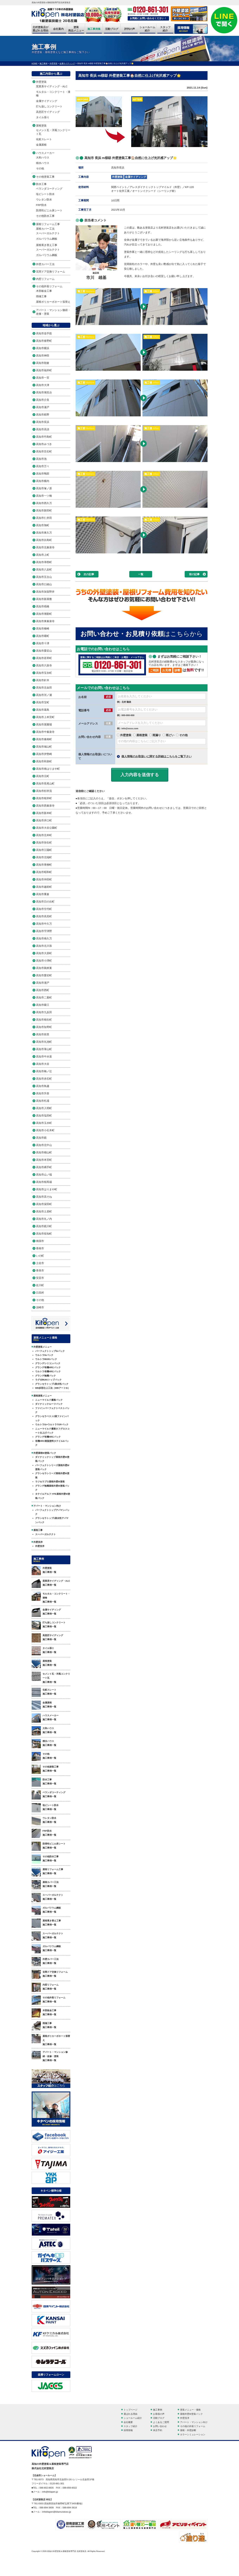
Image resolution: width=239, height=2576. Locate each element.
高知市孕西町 (44, 562)
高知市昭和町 (44, 871)
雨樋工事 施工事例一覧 (44, 2025)
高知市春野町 (44, 340)
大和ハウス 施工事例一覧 (44, 1730)
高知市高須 (42, 429)
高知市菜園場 (44, 724)
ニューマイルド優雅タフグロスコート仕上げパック (52, 1430)
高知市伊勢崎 (44, 753)
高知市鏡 (41, 1137)
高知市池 (41, 458)
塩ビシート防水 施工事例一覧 (45, 1807)
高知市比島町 (44, 539)
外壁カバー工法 (45, 264)
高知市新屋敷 (44, 598)
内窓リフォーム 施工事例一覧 (45, 1987)
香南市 (40, 1248)
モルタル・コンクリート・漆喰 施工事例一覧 (51, 1597)
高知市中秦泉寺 (45, 731)
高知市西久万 (44, 503)
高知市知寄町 (44, 1026)
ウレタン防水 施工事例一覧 (44, 1820)
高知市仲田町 (44, 879)
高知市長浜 (42, 421)
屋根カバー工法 (45, 228)
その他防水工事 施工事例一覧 (45, 1859)
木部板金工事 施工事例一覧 (44, 2013)
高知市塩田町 (44, 1115)
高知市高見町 (44, 916)
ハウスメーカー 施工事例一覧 (45, 1718)
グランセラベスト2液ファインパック (51, 1418)
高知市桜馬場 (44, 1181)
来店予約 (157, 2430)
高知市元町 (42, 776)
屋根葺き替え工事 (46, 244)
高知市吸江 (42, 1004)
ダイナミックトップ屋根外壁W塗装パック (52, 1459)
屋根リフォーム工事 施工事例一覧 (47, 1871)
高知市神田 (42, 355)
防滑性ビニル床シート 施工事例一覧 (48, 1846)
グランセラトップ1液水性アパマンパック (51, 1520)
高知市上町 (42, 554)
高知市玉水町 (44, 1122)
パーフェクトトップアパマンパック (52, 1512)
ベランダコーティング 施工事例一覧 (48, 1794)
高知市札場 (42, 1100)
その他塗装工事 (45, 176)
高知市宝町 (42, 702)
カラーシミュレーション (192, 2434)
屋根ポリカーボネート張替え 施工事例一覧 (51, 2040)
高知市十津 (42, 643)
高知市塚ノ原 (44, 488)
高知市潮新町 (44, 613)
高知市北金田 (44, 687)
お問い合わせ (160, 2426)
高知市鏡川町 (44, 1226)
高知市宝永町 (44, 672)
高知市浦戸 (42, 982)
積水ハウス (42, 162)
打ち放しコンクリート (49, 106)
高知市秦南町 (44, 739)
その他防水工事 (45, 215)
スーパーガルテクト (48, 233)
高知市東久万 (44, 532)
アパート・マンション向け (194, 2422)
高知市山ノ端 (44, 1174)
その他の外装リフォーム (192, 2426)
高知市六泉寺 (44, 665)
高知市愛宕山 (44, 650)
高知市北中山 (44, 1145)
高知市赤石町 (44, 1078)
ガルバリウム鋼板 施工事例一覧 (46, 1910)
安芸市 (40, 1277)
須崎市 (40, 1307)
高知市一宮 (42, 377)
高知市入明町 (44, 1108)
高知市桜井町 (44, 798)
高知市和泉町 (44, 761)
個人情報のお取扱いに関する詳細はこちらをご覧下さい (156, 756)
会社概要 (128, 2422)
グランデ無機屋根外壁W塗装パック (52, 1487)
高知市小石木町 (45, 1130)
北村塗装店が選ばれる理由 (40, 29)
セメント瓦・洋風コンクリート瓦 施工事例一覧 (51, 1677)
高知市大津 (42, 385)
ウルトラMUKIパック (46, 1359)
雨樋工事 (41, 296)
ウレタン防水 (44, 199)
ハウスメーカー (45, 152)
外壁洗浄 (39, 1546)
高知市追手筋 (44, 333)
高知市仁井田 (44, 517)
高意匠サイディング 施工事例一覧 (47, 1637)
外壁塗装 (117, 176)
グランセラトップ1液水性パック (51, 1384)
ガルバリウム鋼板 (46, 238)
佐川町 (40, 1285)
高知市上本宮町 (45, 717)
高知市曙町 (42, 635)
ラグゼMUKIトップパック (48, 1379)
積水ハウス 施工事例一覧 (44, 1743)
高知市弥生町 (44, 842)
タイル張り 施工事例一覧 (44, 1650)
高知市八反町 (44, 569)
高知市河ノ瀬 (44, 694)
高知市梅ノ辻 (44, 1071)
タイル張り (42, 117)
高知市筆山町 (44, 1049)
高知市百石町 (44, 451)
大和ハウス (42, 157)
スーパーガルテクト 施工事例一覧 (47, 1897)
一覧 (140, 574)
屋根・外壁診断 (188, 2430)
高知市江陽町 (44, 849)
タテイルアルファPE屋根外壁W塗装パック (52, 1496)
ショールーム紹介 (147, 29)
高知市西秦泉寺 (45, 805)
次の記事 (89, 574)
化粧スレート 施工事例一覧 (44, 1692)
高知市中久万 (44, 923)
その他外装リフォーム (49, 286)
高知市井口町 (44, 820)
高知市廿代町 (44, 908)
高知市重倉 (42, 894)
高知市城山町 (44, 746)
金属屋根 (41, 144)
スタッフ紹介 (165, 29)
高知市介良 (42, 399)
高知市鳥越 (42, 1085)
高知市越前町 (44, 886)
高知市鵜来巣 (44, 967)
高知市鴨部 (42, 473)
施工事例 (157, 2409)
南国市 (40, 1240)
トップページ (130, 2409)
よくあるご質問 (161, 2422)
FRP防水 (41, 204)
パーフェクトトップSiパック (50, 1351)
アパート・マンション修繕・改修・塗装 (53, 311)
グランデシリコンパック (47, 1363)
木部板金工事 (44, 290)
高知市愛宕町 (44, 975)
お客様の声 (158, 2414)
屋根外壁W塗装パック (191, 2414)
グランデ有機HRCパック (48, 1367)
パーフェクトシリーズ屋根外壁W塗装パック (52, 1467)
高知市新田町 (44, 510)
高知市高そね (44, 1196)
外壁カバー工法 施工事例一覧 (45, 1961)
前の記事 (194, 574)
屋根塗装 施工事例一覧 (44, 1663)
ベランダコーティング (49, 188)
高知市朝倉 (42, 362)
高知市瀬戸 (42, 407)
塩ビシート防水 (45, 194)
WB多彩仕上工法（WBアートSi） (52, 1388)
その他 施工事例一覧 (44, 1756)
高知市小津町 (44, 960)
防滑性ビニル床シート (49, 210)
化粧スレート (44, 139)
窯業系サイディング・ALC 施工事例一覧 (51, 1583)
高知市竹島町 (44, 436)
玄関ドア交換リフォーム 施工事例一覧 (50, 1974)
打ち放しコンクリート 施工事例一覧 (48, 1625)
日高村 (40, 1292)
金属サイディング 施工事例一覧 (46, 1612)
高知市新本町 (44, 812)
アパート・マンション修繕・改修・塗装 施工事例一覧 (50, 2056)
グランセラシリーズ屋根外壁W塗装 (52, 1475)
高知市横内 (42, 480)
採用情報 (128, 2430)
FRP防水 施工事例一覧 (44, 1833)
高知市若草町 (44, 658)
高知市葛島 (42, 709)
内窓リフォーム (45, 278)
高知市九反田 (44, 1012)
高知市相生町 (44, 1019)
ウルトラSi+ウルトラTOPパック (51, 1424)
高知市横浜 (42, 348)
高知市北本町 (44, 835)
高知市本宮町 (44, 1159)
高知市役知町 (44, 1233)
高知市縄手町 (44, 1167)
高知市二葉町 (44, 997)
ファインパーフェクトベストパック (52, 1410)
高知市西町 (42, 990)
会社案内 (58, 28)
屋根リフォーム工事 (48, 224)
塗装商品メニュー (76, 29)
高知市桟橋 (42, 606)
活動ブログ (111, 28)
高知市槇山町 (44, 1152)
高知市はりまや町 (46, 1189)
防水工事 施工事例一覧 (44, 1782)
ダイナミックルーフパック (49, 1404)
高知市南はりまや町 (48, 768)
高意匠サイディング (48, 111)
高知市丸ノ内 (44, 1218)
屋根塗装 (41, 125)
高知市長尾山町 (45, 783)
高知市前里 (42, 1034)
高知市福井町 (44, 370)
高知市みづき (44, 444)
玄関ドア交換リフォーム (50, 271)
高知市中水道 (44, 1056)
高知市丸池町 (44, 1041)
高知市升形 (42, 1093)
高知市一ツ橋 (44, 495)
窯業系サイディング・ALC (52, 86)
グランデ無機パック (45, 1375)
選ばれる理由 (130, 2414)
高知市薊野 (42, 414)
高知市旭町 (42, 525)
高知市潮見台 (44, 392)
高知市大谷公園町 (46, 827)
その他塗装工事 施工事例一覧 (45, 1769)
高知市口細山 (44, 584)
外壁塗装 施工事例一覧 (44, 1570)
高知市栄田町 (44, 1204)
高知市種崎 (42, 628)
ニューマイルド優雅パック (49, 1400)
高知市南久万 (44, 938)
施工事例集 (94, 28)
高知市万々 (42, 466)
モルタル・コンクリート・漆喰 (53, 93)
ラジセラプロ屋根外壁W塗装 (50, 1481)
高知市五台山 (44, 576)
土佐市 (40, 1263)
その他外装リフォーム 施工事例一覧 (48, 2000)
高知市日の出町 (45, 901)
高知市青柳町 (44, 864)
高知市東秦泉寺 (45, 621)
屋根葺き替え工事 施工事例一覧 (46, 1923)
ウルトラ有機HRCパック (48, 1371)
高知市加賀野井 (45, 591)
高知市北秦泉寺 (45, 547)
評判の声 (129, 28)
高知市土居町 (44, 1211)
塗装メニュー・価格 (190, 2409)
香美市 (40, 1270)
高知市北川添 (44, 945)
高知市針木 (42, 680)
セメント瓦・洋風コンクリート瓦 (53, 132)
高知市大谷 (42, 1063)
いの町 (40, 1255)
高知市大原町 (44, 953)
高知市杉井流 (44, 790)
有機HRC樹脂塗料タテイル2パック (52, 1443)
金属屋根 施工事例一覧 (44, 1705)
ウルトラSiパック (44, 1355)
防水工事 (41, 184)
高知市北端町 (44, 857)
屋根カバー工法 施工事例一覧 (45, 1884)
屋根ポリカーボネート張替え (53, 301)
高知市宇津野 (44, 931)
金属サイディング (135, 176)
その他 (40, 168)
